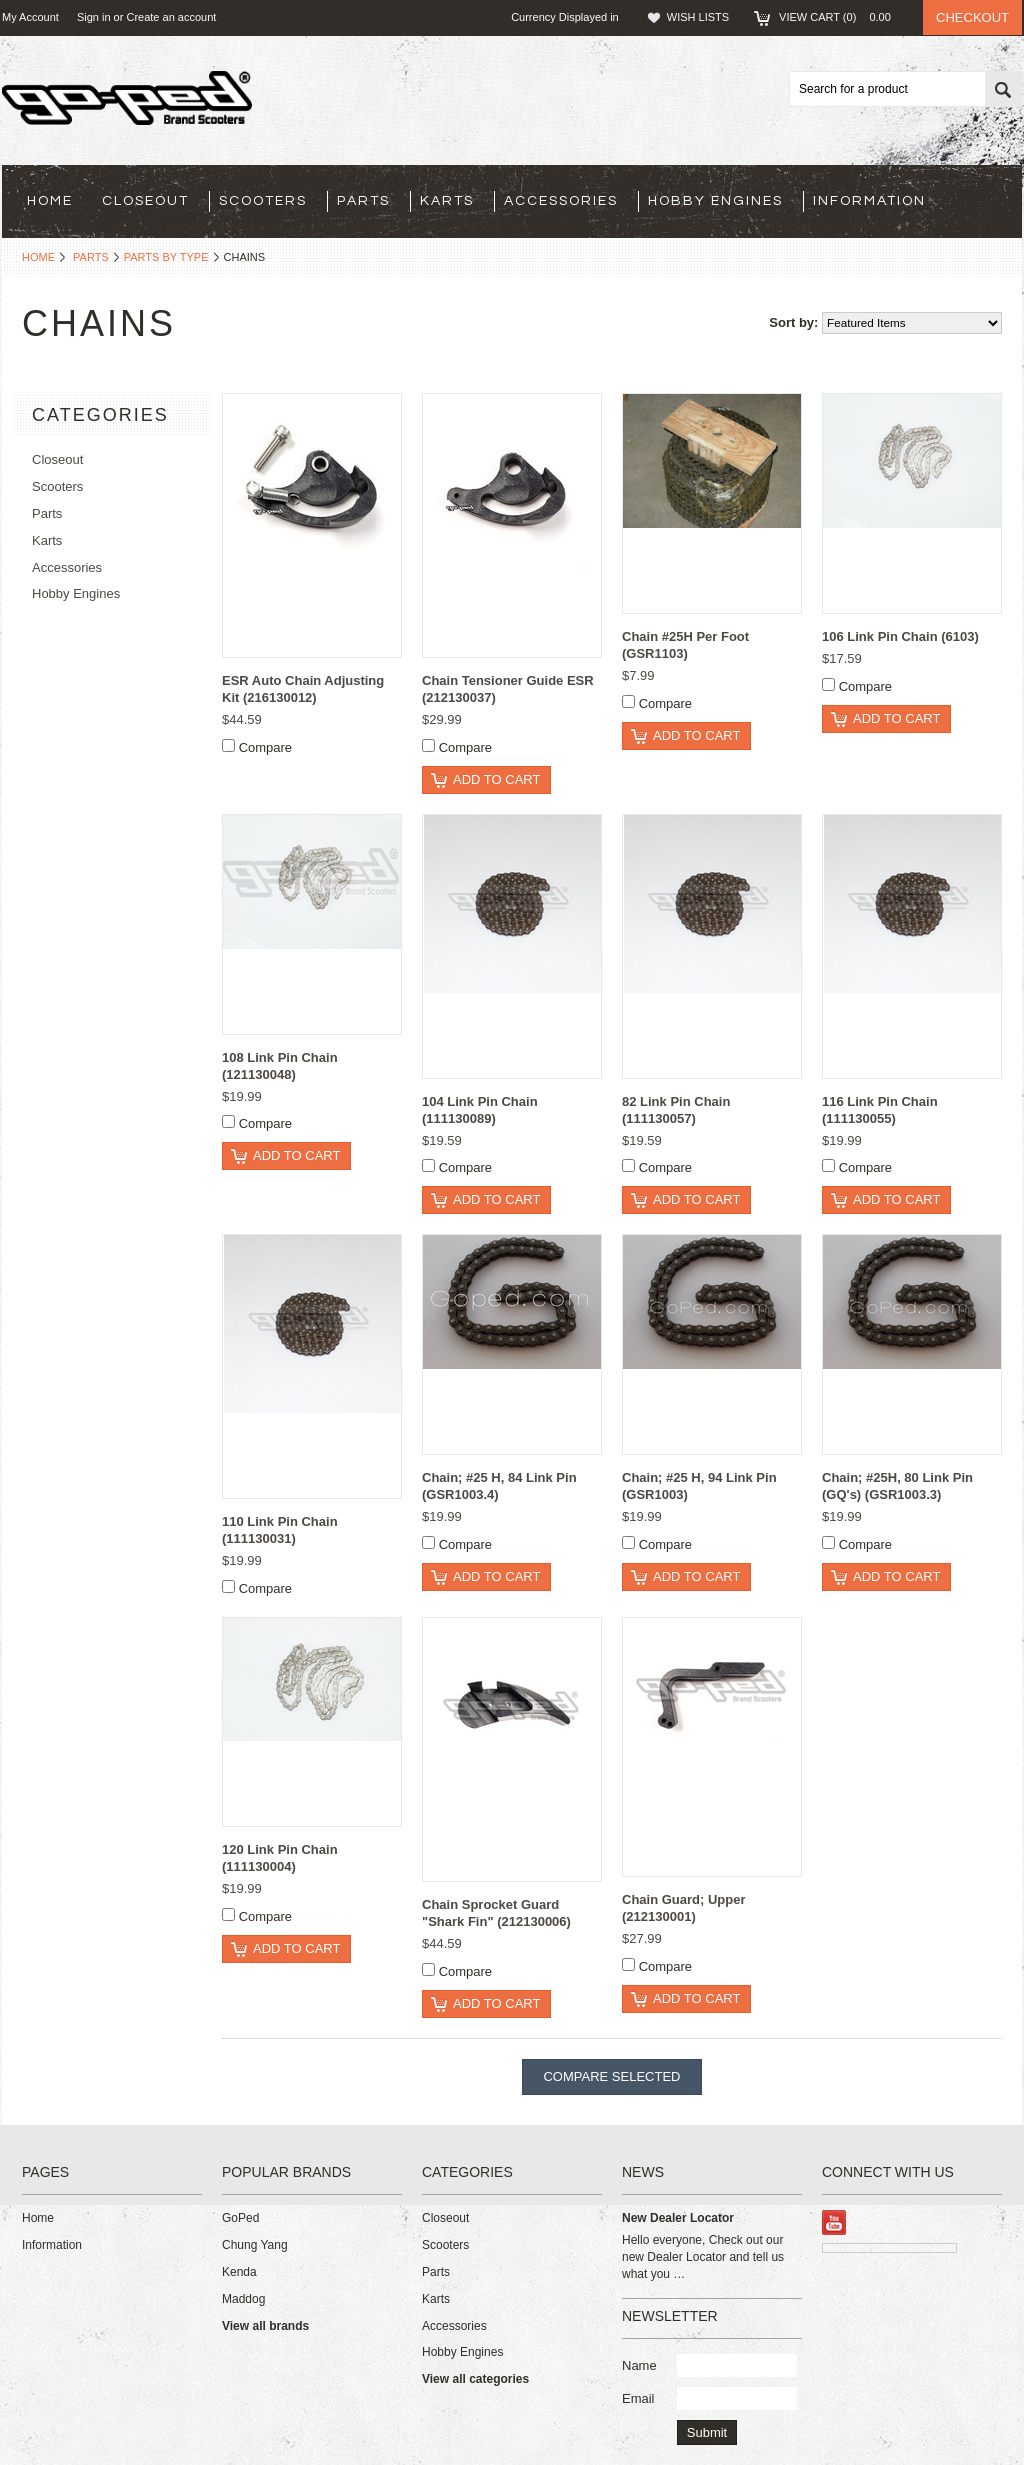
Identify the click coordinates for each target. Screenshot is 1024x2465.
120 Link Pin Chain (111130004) (280, 1858)
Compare (265, 747)
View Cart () (841, 17)
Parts (363, 201)
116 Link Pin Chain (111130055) (880, 1110)
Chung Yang (255, 2245)
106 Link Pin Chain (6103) (900, 636)
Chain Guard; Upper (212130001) (684, 1908)
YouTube (834, 2222)
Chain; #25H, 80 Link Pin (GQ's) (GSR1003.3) (897, 1486)
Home (38, 257)
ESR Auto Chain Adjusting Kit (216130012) (303, 689)
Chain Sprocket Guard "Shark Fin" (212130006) (496, 1913)
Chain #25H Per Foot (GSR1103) (685, 645)
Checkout (972, 17)
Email (638, 2398)
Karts (447, 201)
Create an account (171, 17)
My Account (30, 17)
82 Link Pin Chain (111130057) (676, 1110)
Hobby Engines (715, 201)
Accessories (561, 201)
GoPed (240, 2218)
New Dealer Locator (678, 2218)
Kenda (239, 2272)
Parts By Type (166, 257)
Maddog (243, 2299)
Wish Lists (698, 17)
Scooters (263, 201)
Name (639, 2365)
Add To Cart (496, 779)
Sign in (94, 17)
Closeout (145, 201)
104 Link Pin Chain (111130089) (480, 1110)
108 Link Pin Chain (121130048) (280, 1066)
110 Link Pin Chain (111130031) (280, 1530)
